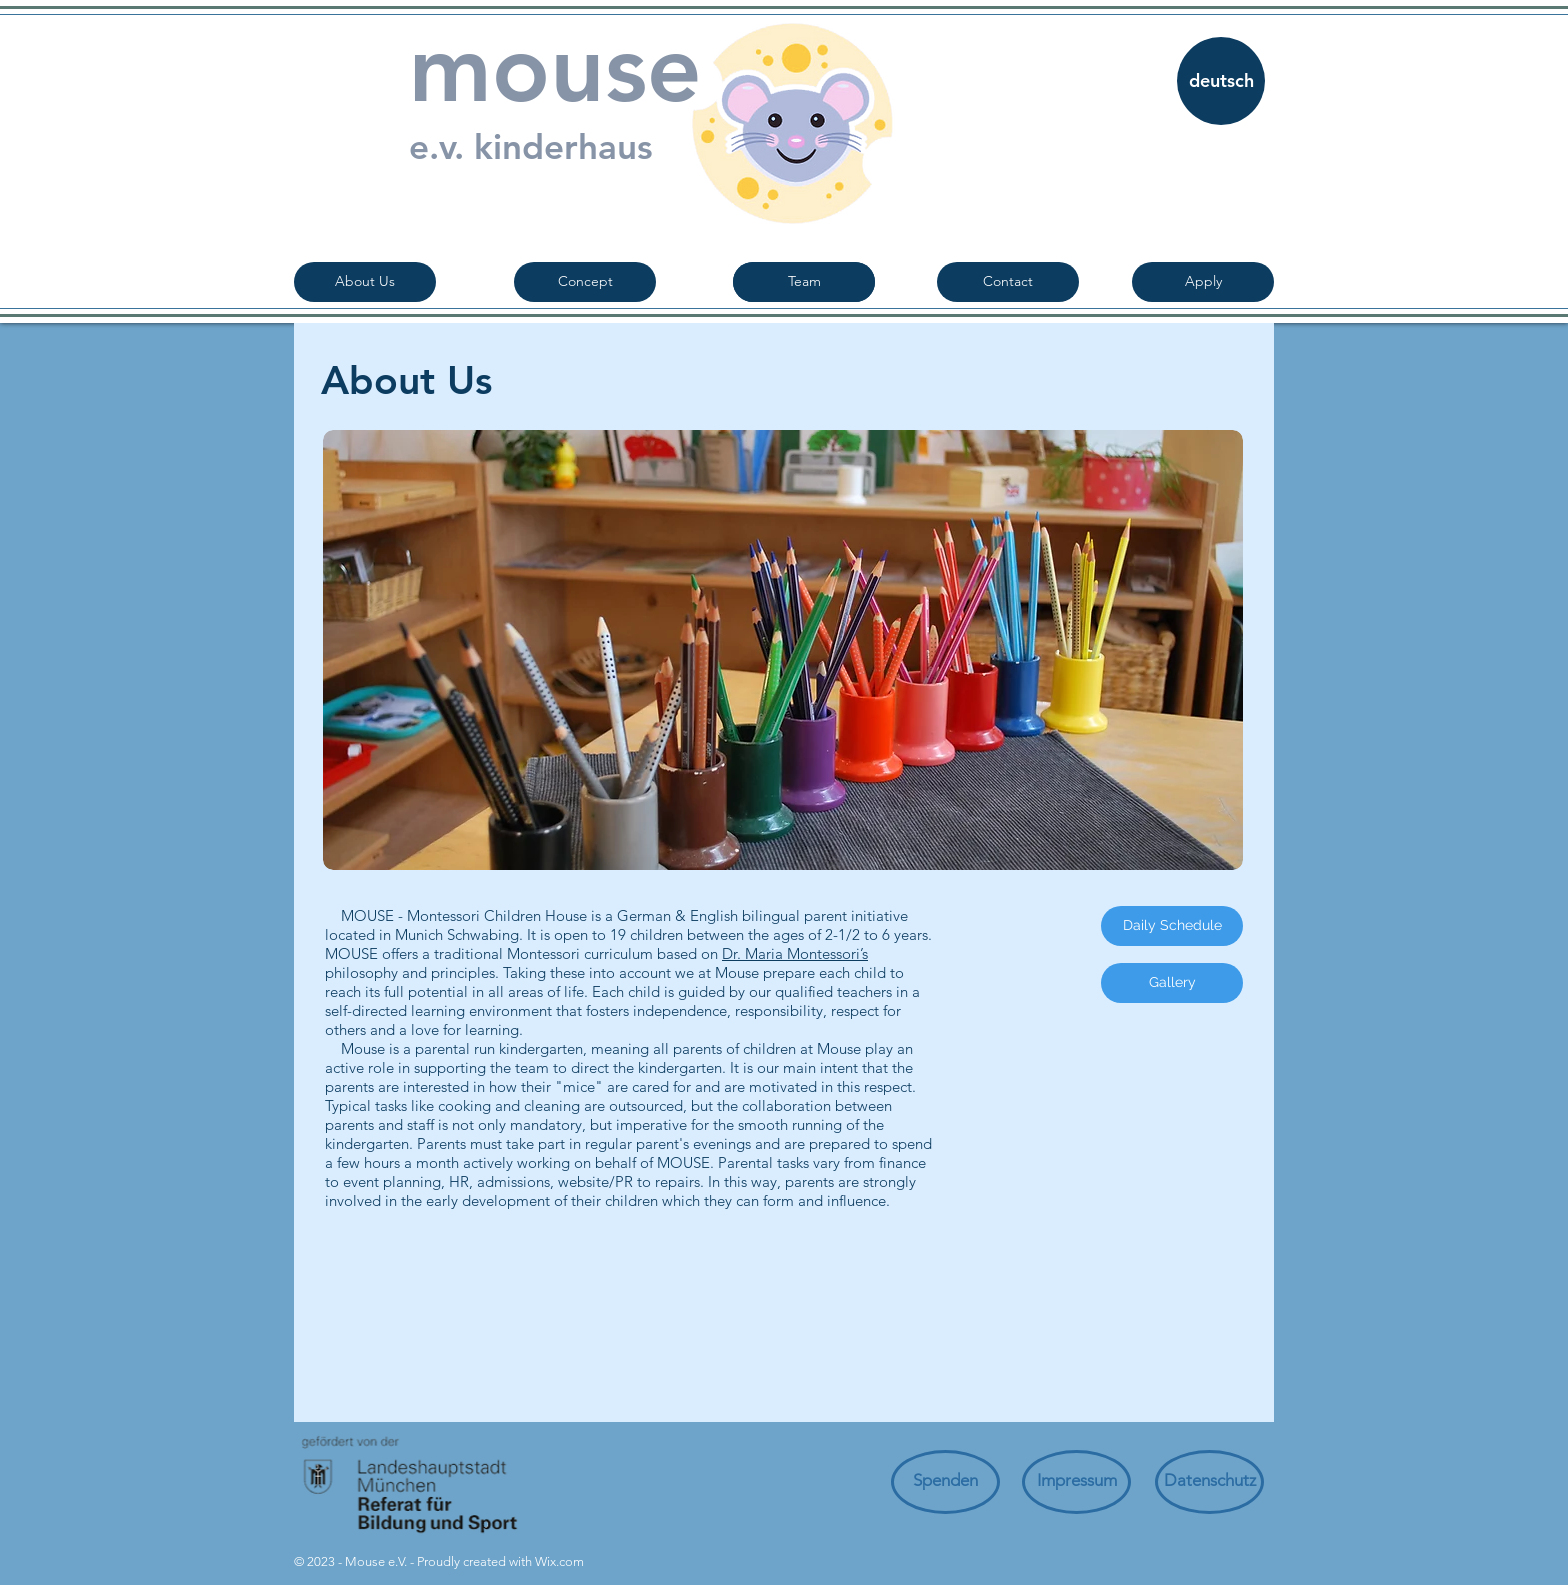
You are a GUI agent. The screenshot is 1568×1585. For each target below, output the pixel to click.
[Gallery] (1172, 983)
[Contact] (1008, 282)
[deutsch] (1221, 81)
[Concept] (585, 282)
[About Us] (365, 282)
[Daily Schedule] (1172, 926)
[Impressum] (1076, 1482)
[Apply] (1203, 282)
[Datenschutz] (1209, 1482)
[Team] (804, 282)
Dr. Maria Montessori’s (795, 953)
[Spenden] (945, 1482)
